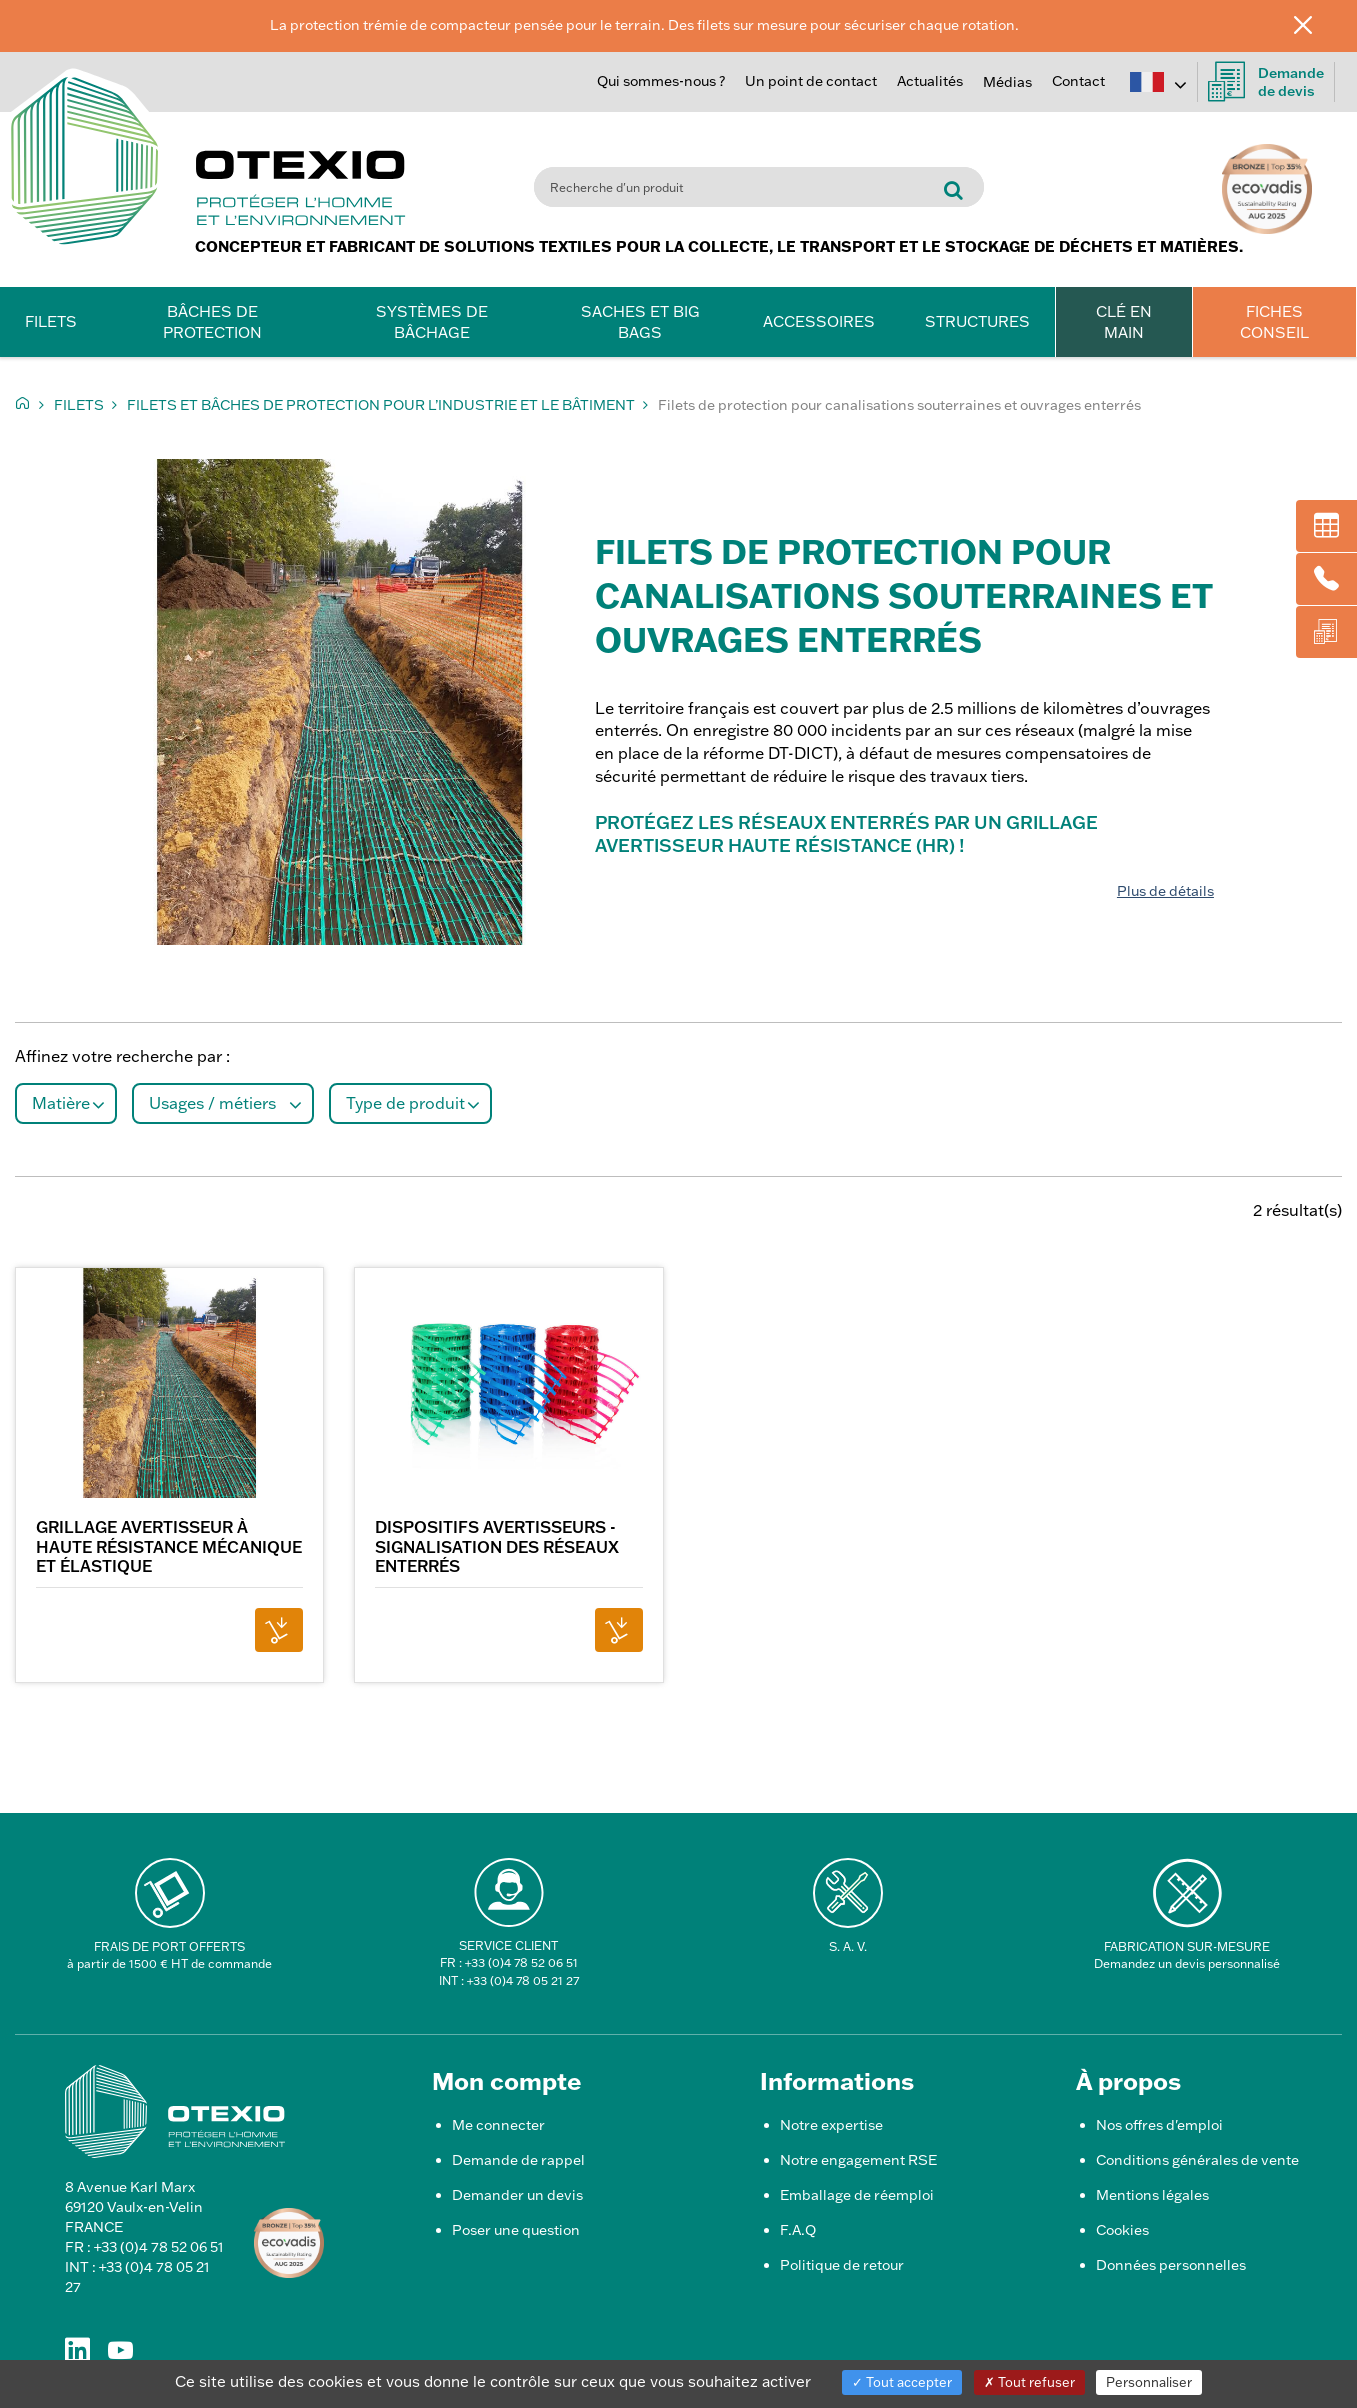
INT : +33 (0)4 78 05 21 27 (509, 1980)
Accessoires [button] (819, 321)
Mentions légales (1152, 2195)
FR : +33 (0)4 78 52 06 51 (509, 1962)
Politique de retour (842, 2265)
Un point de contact (811, 81)
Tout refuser (1029, 2382)
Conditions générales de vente (1197, 2160)
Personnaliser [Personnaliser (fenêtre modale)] (1149, 2382)
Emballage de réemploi (857, 2195)
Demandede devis (1266, 82)
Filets (79, 405)
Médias (1007, 82)
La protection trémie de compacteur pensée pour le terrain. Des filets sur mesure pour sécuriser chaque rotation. (644, 25)
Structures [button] (977, 321)
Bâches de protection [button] (212, 322)
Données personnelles (1171, 2265)
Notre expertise (831, 2125)
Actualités (930, 81)
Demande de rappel (518, 2160)
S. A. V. (848, 1946)
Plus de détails (1165, 891)
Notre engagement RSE (858, 2160)
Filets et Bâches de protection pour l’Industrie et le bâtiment (381, 405)
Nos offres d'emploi (1159, 2125)
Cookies (1122, 2230)
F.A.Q (798, 2230)
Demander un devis (517, 2195)
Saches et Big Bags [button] (640, 322)
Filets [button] (51, 321)
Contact (1078, 81)
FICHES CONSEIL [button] (1274, 322)
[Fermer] (1318, 24)
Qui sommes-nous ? (661, 81)
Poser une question (516, 2230)
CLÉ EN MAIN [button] (1124, 322)
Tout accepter (902, 2382)
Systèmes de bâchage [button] (432, 322)
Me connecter (498, 2125)
